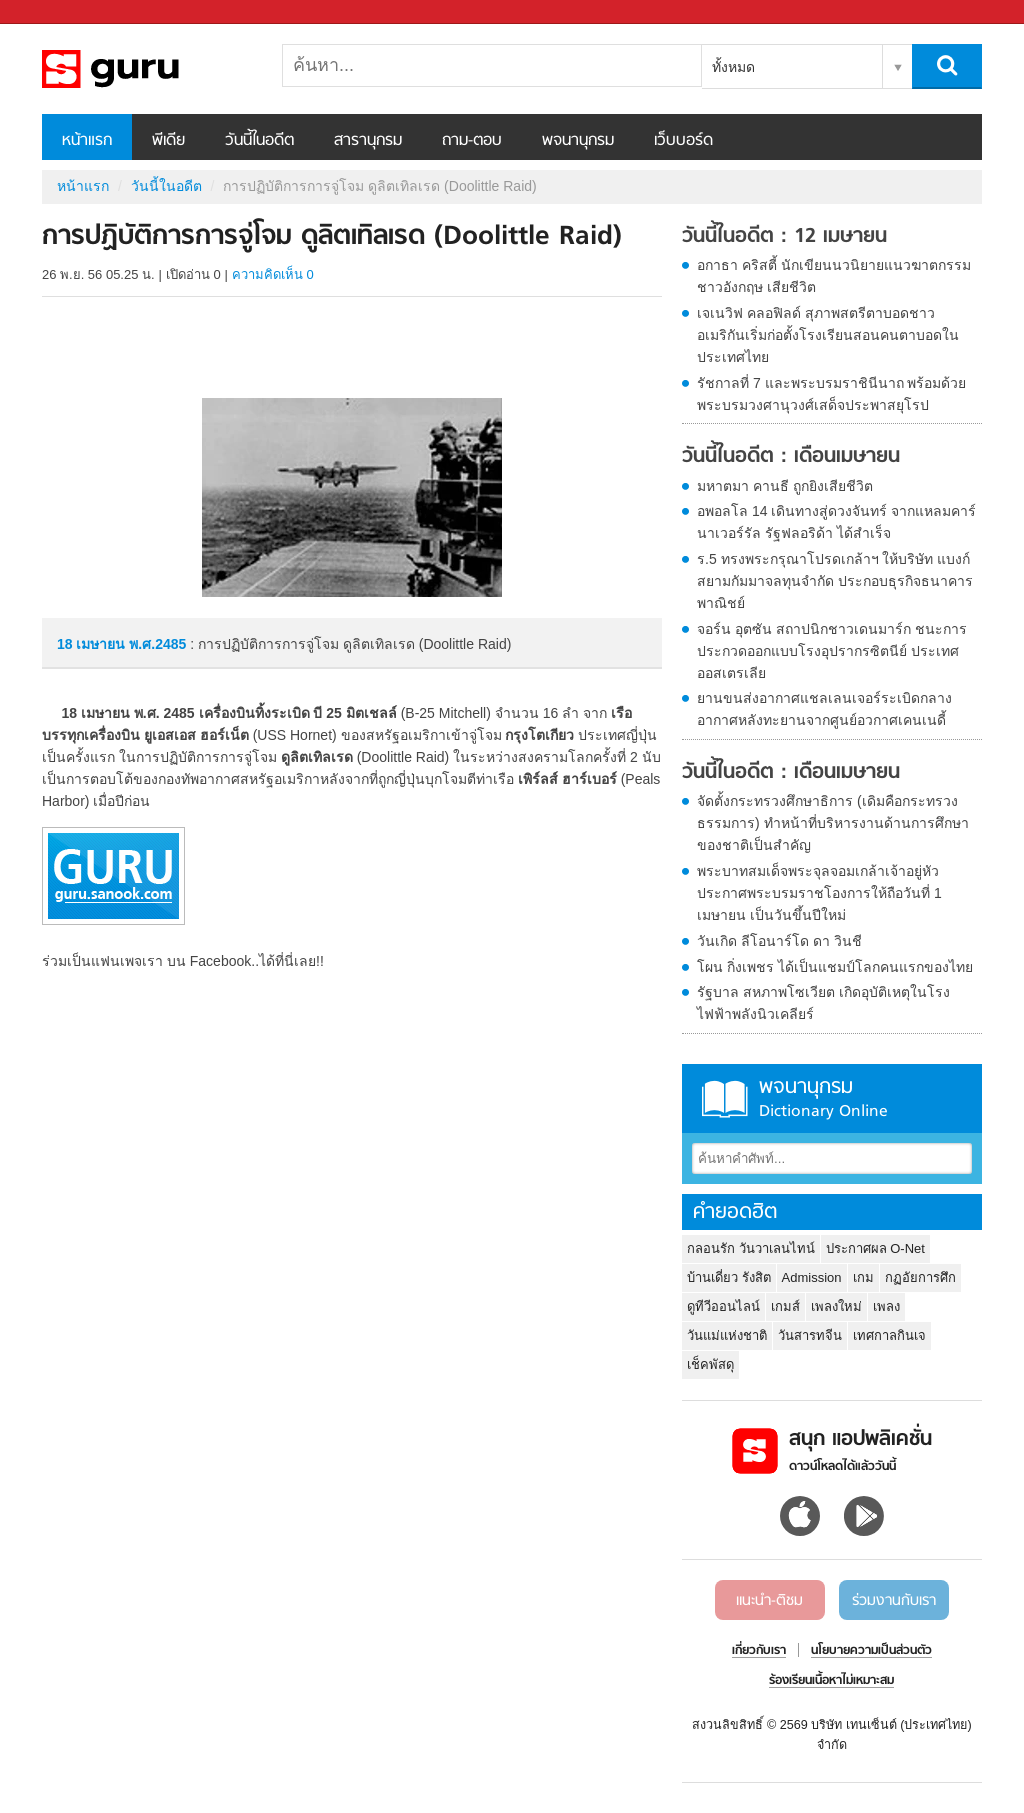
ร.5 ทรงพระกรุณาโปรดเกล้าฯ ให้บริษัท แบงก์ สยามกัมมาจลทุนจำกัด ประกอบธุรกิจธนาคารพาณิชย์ (835, 581)
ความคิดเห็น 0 (273, 274)
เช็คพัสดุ (710, 1364)
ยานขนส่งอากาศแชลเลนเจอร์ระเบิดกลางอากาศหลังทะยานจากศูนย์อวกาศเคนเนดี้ (824, 709)
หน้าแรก (87, 141)
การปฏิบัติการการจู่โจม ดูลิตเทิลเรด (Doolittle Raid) (147, 69)
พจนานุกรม (578, 141)
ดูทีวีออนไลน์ (723, 1306)
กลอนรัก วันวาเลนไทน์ (751, 1248)
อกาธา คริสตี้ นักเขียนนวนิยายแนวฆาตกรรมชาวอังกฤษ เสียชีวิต (834, 276)
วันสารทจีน (810, 1335)
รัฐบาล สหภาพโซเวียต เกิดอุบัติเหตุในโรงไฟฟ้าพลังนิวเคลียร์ (823, 1003)
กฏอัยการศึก (920, 1277)
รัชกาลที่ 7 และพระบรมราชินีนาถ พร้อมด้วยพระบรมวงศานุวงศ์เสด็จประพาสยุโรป (831, 394)
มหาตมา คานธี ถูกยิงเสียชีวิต (785, 486)
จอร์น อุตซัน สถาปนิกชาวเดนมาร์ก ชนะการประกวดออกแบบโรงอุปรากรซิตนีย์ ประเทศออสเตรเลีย (832, 651)
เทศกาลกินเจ (889, 1335)
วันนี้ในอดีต (259, 141)
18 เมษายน (93, 644)
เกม (863, 1277)
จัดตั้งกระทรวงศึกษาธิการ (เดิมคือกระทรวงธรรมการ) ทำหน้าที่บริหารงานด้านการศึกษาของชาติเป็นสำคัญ (833, 823)
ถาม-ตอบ (472, 141)
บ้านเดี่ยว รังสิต (729, 1277)
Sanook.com (60, 12)
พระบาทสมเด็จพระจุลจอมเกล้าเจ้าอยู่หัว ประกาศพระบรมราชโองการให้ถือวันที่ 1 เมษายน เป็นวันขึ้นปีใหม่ (819, 893)
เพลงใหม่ (836, 1306)
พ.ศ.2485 (157, 644)
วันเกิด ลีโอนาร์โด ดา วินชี (779, 941)
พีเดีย (168, 141)
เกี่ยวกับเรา (759, 1651)
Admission (812, 1277)
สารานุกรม (368, 141)
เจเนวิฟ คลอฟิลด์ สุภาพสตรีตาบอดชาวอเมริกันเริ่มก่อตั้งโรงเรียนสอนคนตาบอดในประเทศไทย (828, 335)
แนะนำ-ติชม (769, 1601)
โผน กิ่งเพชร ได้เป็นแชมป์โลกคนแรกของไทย (835, 967)
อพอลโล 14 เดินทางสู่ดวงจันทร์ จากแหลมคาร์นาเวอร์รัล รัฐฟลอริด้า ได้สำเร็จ (836, 522)
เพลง (886, 1306)
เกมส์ (785, 1306)
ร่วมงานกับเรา (894, 1601)
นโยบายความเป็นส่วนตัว (871, 1651)
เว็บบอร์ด (683, 141)
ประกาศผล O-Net (875, 1248)
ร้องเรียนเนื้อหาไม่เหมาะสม (831, 1681)
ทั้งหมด (733, 67)
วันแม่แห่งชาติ (727, 1335)
